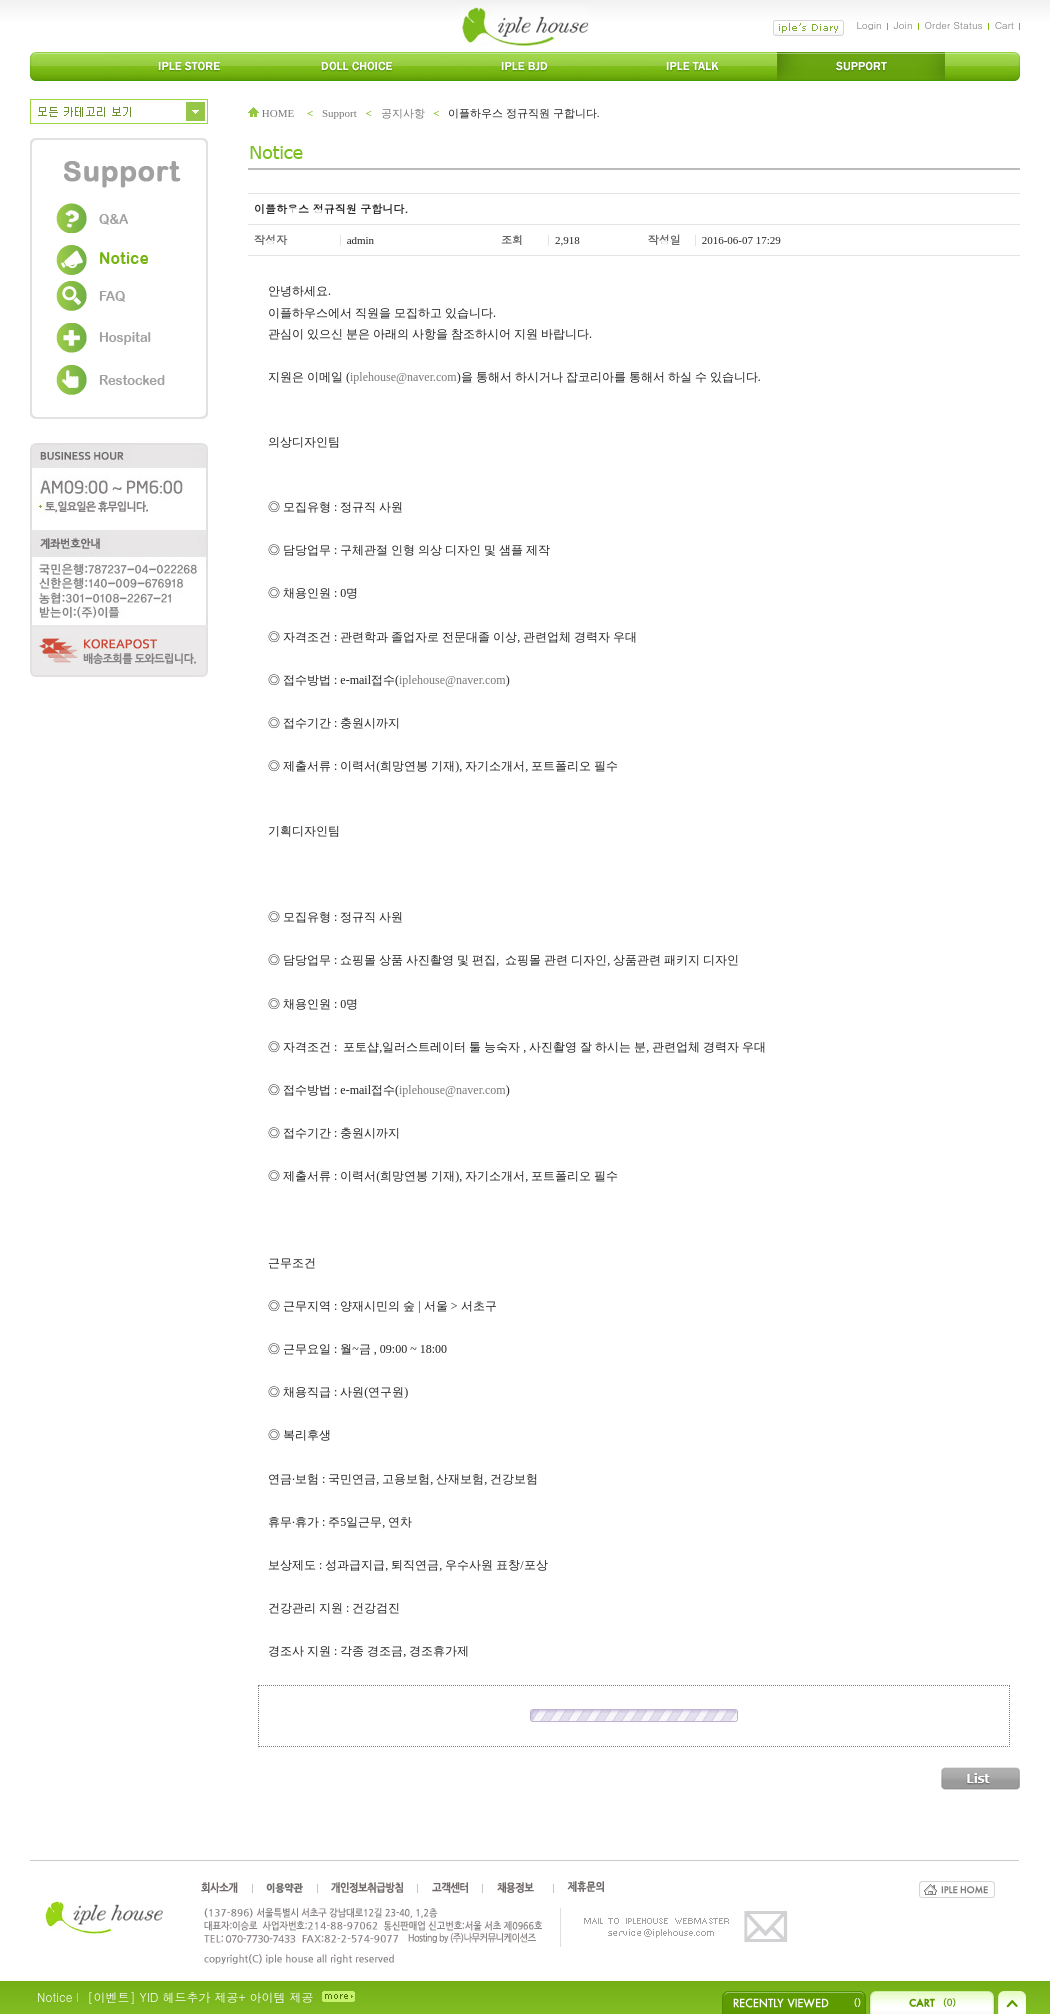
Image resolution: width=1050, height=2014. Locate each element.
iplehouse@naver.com (403, 377)
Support (339, 113)
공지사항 (403, 113)
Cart (1004, 25)
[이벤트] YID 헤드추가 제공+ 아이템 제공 (200, 1996)
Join (903, 25)
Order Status (954, 25)
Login (868, 25)
